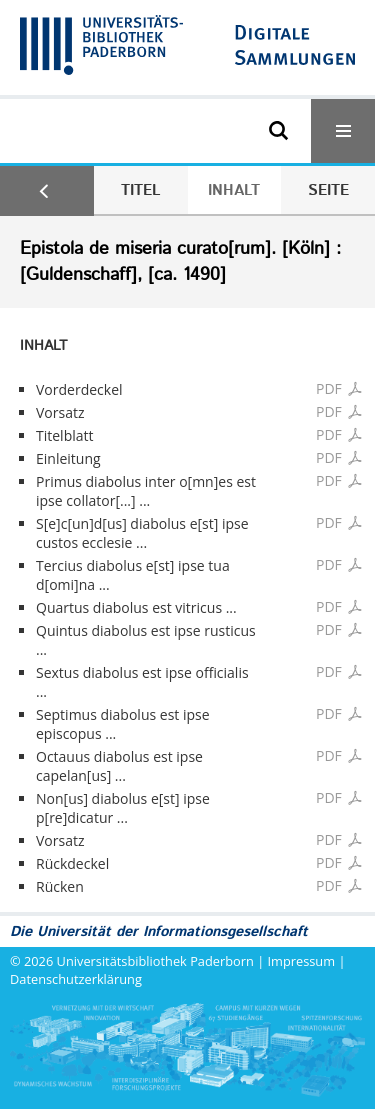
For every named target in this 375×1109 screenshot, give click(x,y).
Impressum (302, 961)
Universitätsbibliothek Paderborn (155, 961)
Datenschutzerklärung (76, 979)
